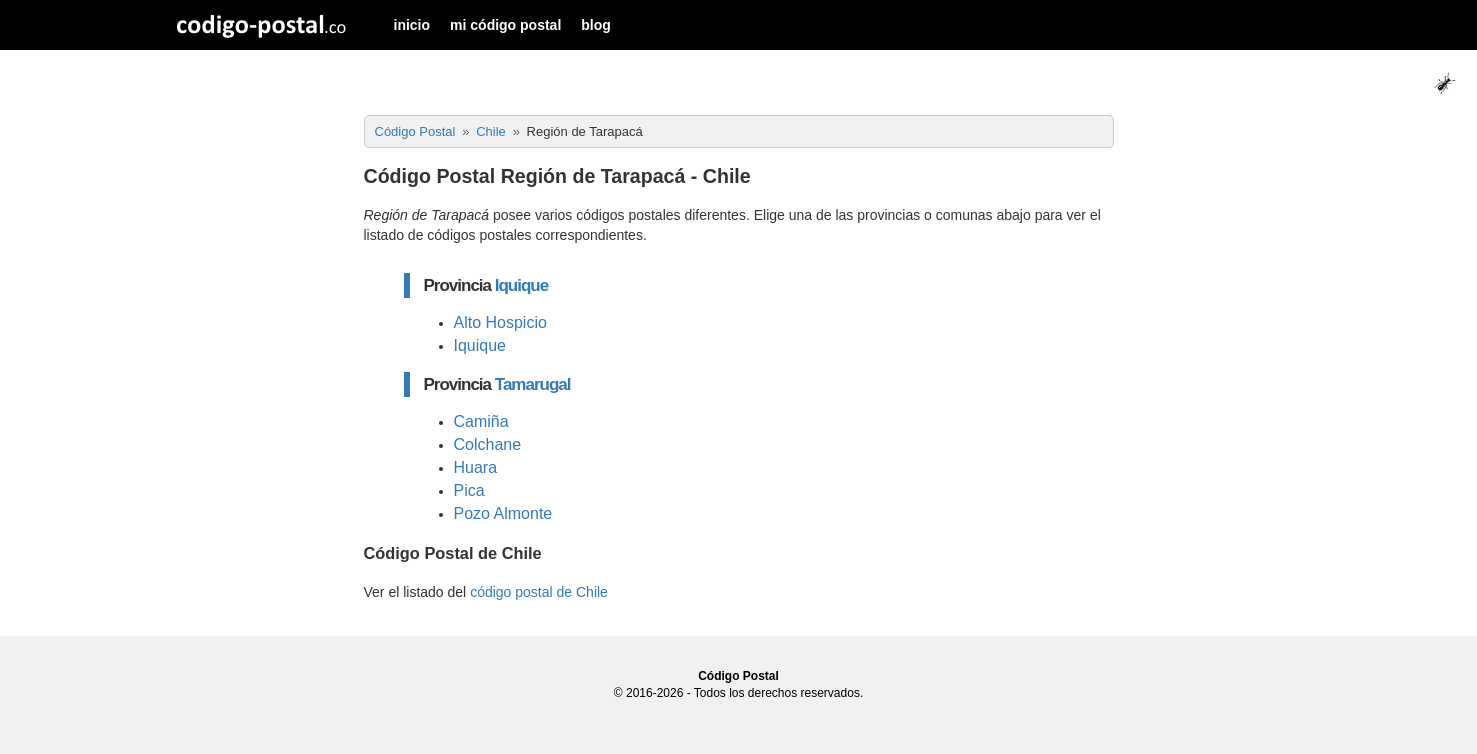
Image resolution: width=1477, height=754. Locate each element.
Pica (469, 490)
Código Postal (738, 676)
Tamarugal (533, 384)
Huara (476, 467)
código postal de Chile (539, 592)
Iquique (521, 285)
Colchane (488, 444)
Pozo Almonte (503, 513)
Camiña (481, 421)
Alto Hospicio (500, 322)
